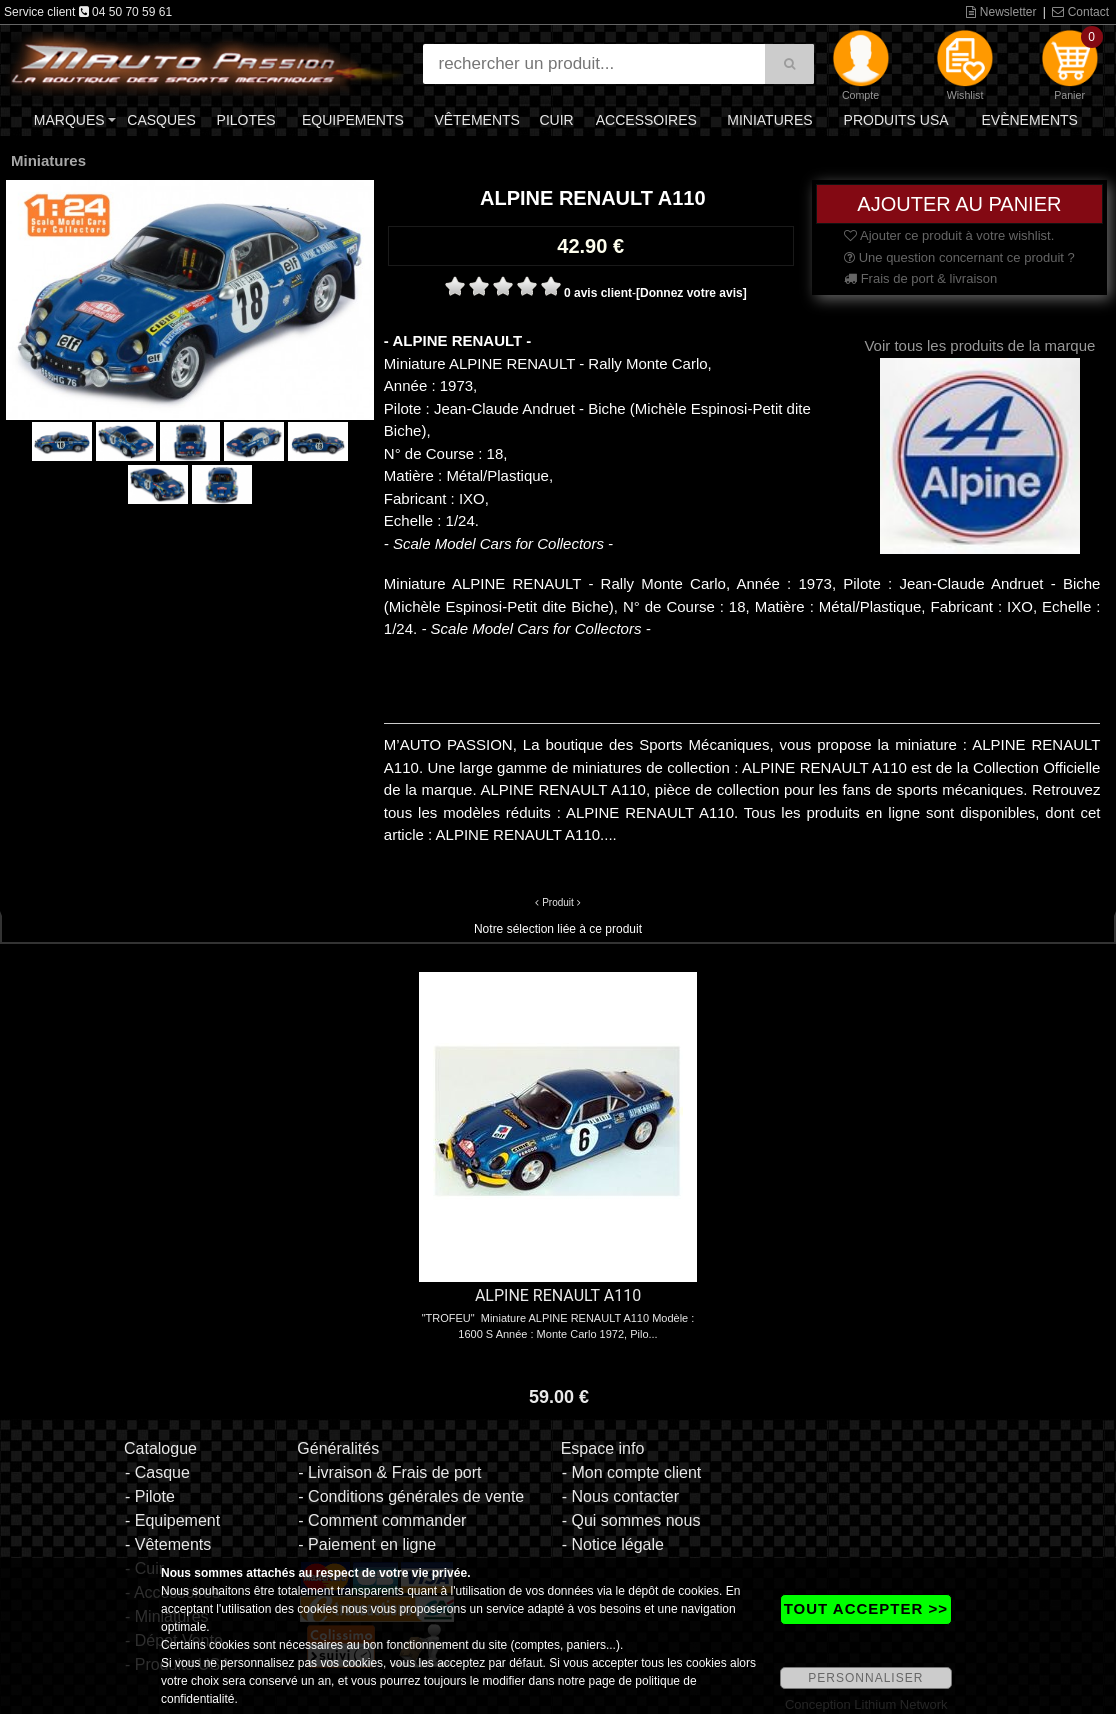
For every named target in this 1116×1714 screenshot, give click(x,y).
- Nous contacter (620, 1496)
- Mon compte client (632, 1472)
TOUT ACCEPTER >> (866, 1608)
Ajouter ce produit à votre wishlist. (949, 235)
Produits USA (896, 120)
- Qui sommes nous (631, 1520)
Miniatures (769, 120)
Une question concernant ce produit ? (959, 257)
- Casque (157, 1472)
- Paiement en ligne (367, 1544)
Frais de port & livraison (920, 278)
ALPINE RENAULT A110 (558, 1295)
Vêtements (477, 120)
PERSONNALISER (865, 1678)
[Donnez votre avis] (691, 293)
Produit (558, 902)
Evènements (1029, 120)
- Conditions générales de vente (411, 1496)
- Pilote (150, 1496)
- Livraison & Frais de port (389, 1472)
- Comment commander (382, 1520)
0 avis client (598, 293)
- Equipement (172, 1520)
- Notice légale (613, 1544)
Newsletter (1001, 12)
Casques (161, 120)
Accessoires (646, 120)
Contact (1080, 12)
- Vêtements (168, 1544)
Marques (69, 120)
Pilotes (246, 120)
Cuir (556, 120)
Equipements (353, 120)
